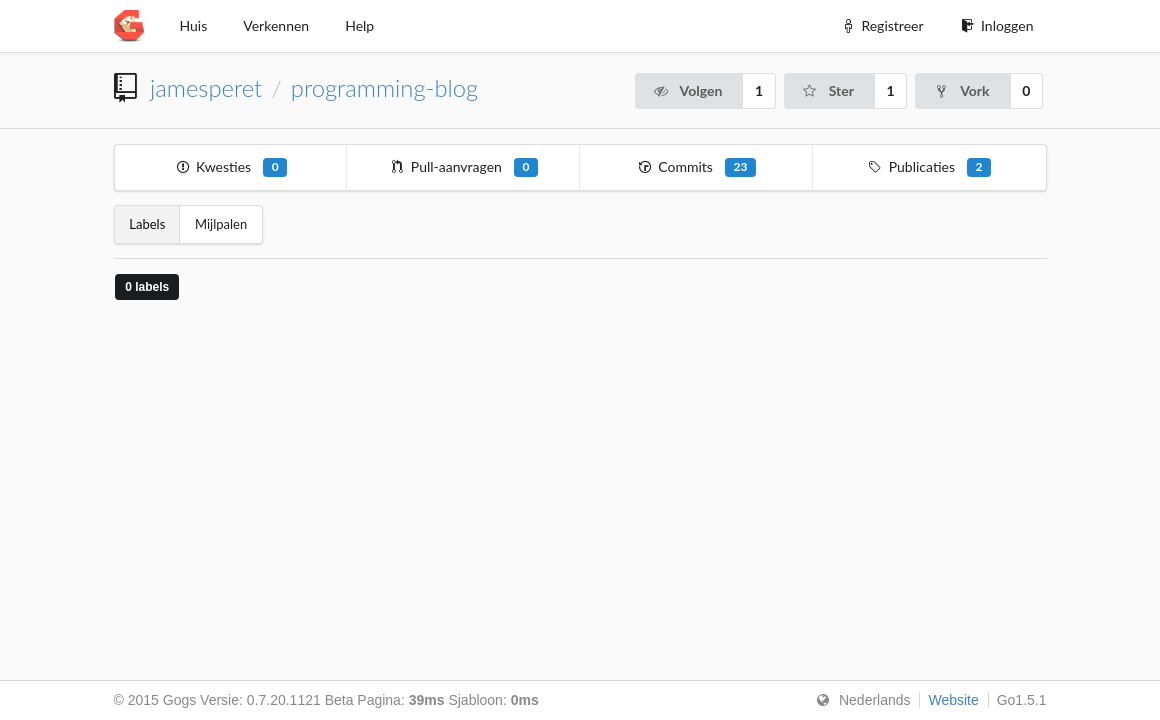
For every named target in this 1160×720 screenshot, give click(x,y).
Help (359, 25)
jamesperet (206, 88)
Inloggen (997, 25)
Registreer (882, 25)
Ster (828, 90)
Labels (147, 224)
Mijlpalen (221, 224)
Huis (194, 25)
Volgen (688, 90)
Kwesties (230, 167)
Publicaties (929, 167)
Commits (696, 167)
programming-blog (384, 88)
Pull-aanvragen (463, 167)
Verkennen (276, 25)
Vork (961, 90)
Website (953, 700)
